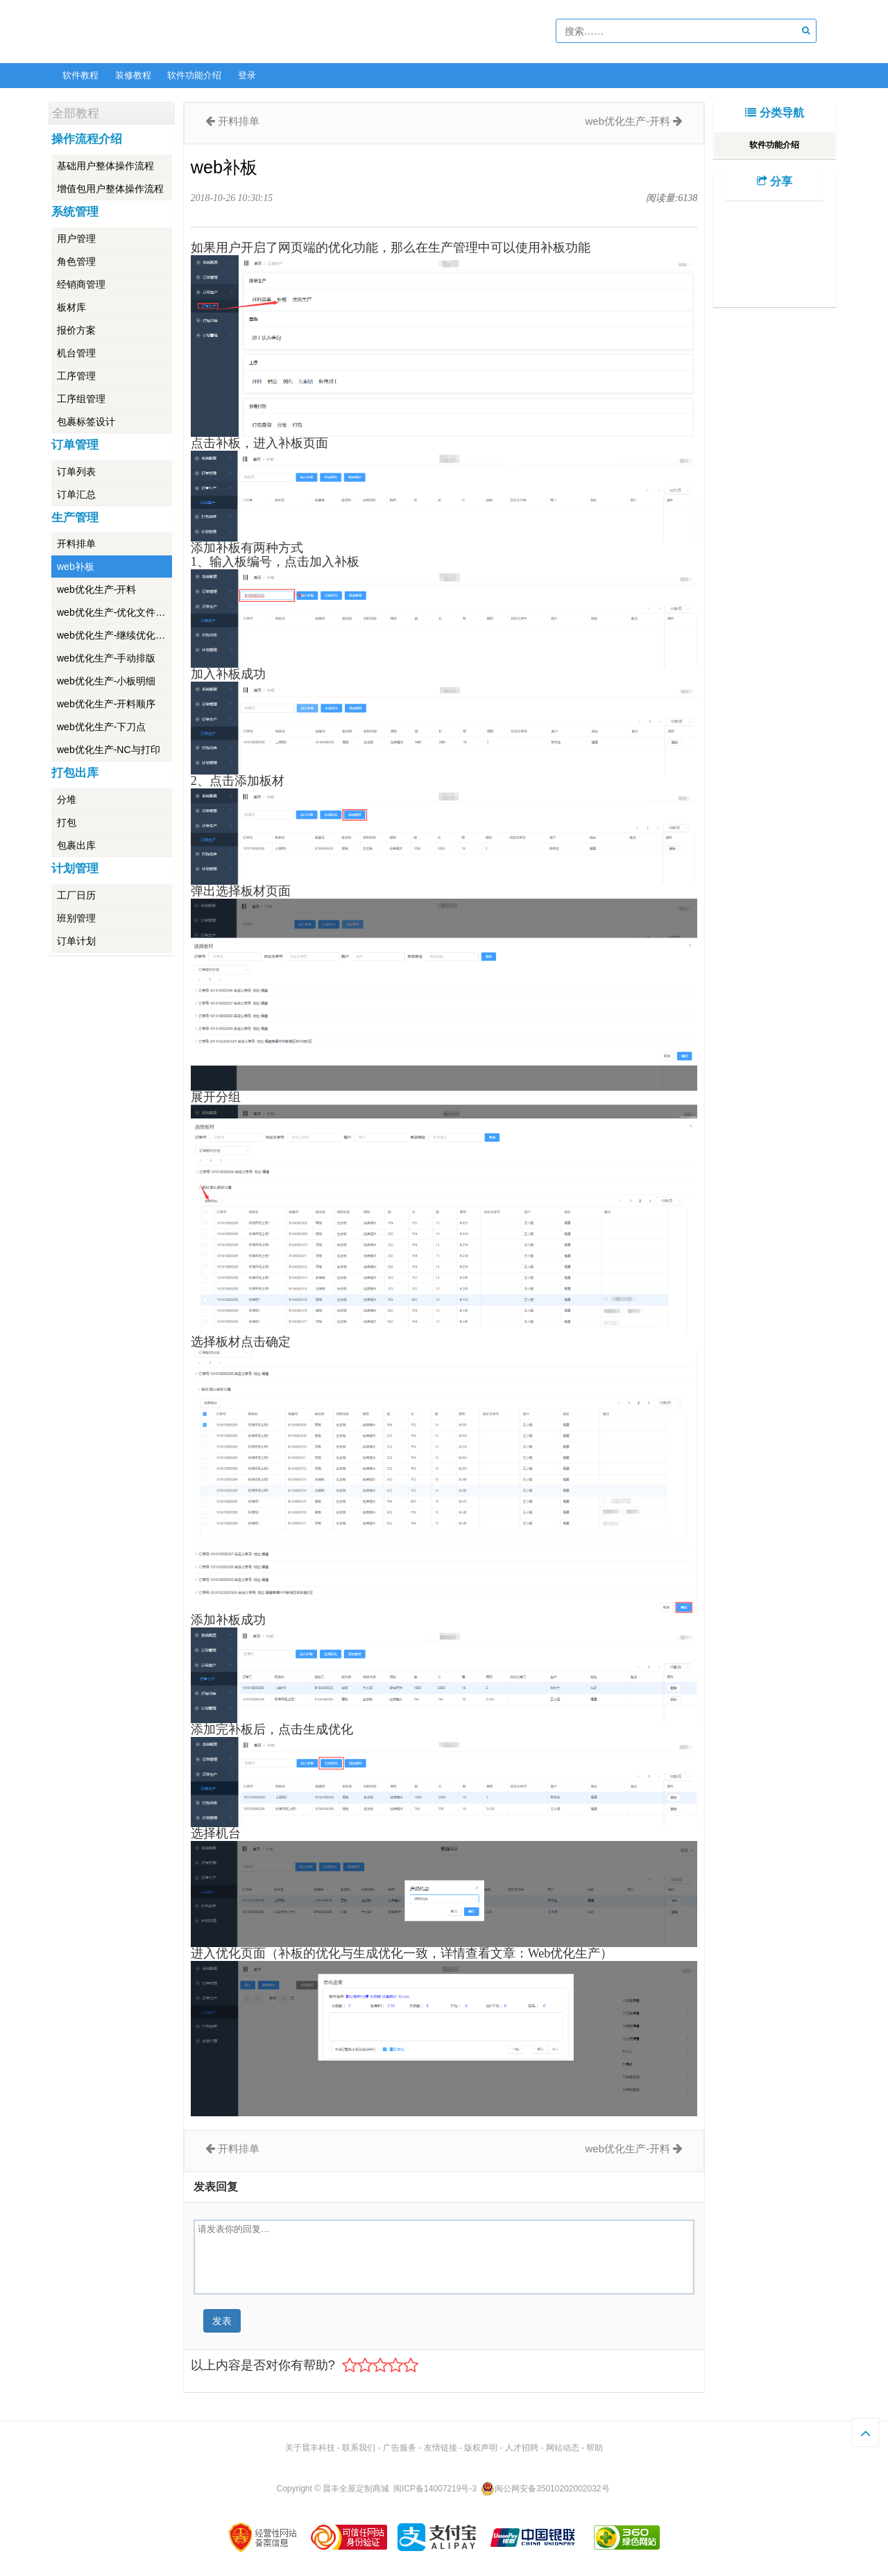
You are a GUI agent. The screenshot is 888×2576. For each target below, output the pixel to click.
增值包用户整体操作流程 (110, 188)
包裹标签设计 (86, 421)
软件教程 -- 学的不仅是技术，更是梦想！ (151, 32)
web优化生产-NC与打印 (108, 749)
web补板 (75, 566)
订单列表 (76, 471)
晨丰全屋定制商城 (356, 2488)
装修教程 (133, 75)
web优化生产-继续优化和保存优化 (114, 635)
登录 (247, 75)
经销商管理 (81, 284)
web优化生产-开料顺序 (106, 703)
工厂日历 (76, 895)
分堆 (66, 799)
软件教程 (80, 75)
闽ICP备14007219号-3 (435, 2488)
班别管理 (76, 918)
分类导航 (774, 113)
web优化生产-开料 (96, 589)
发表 (222, 2320)
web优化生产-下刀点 (101, 726)
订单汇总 (76, 494)
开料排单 (76, 543)
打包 (66, 822)
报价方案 (76, 330)
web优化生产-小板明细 (106, 680)
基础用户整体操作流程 (105, 165)
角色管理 (76, 261)
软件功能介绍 (194, 75)
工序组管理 (81, 398)
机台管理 (76, 352)
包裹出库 (76, 845)
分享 (774, 181)
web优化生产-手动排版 (106, 658)
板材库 (71, 307)
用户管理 (76, 238)
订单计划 (76, 940)
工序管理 (76, 375)
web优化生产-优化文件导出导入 (114, 612)
